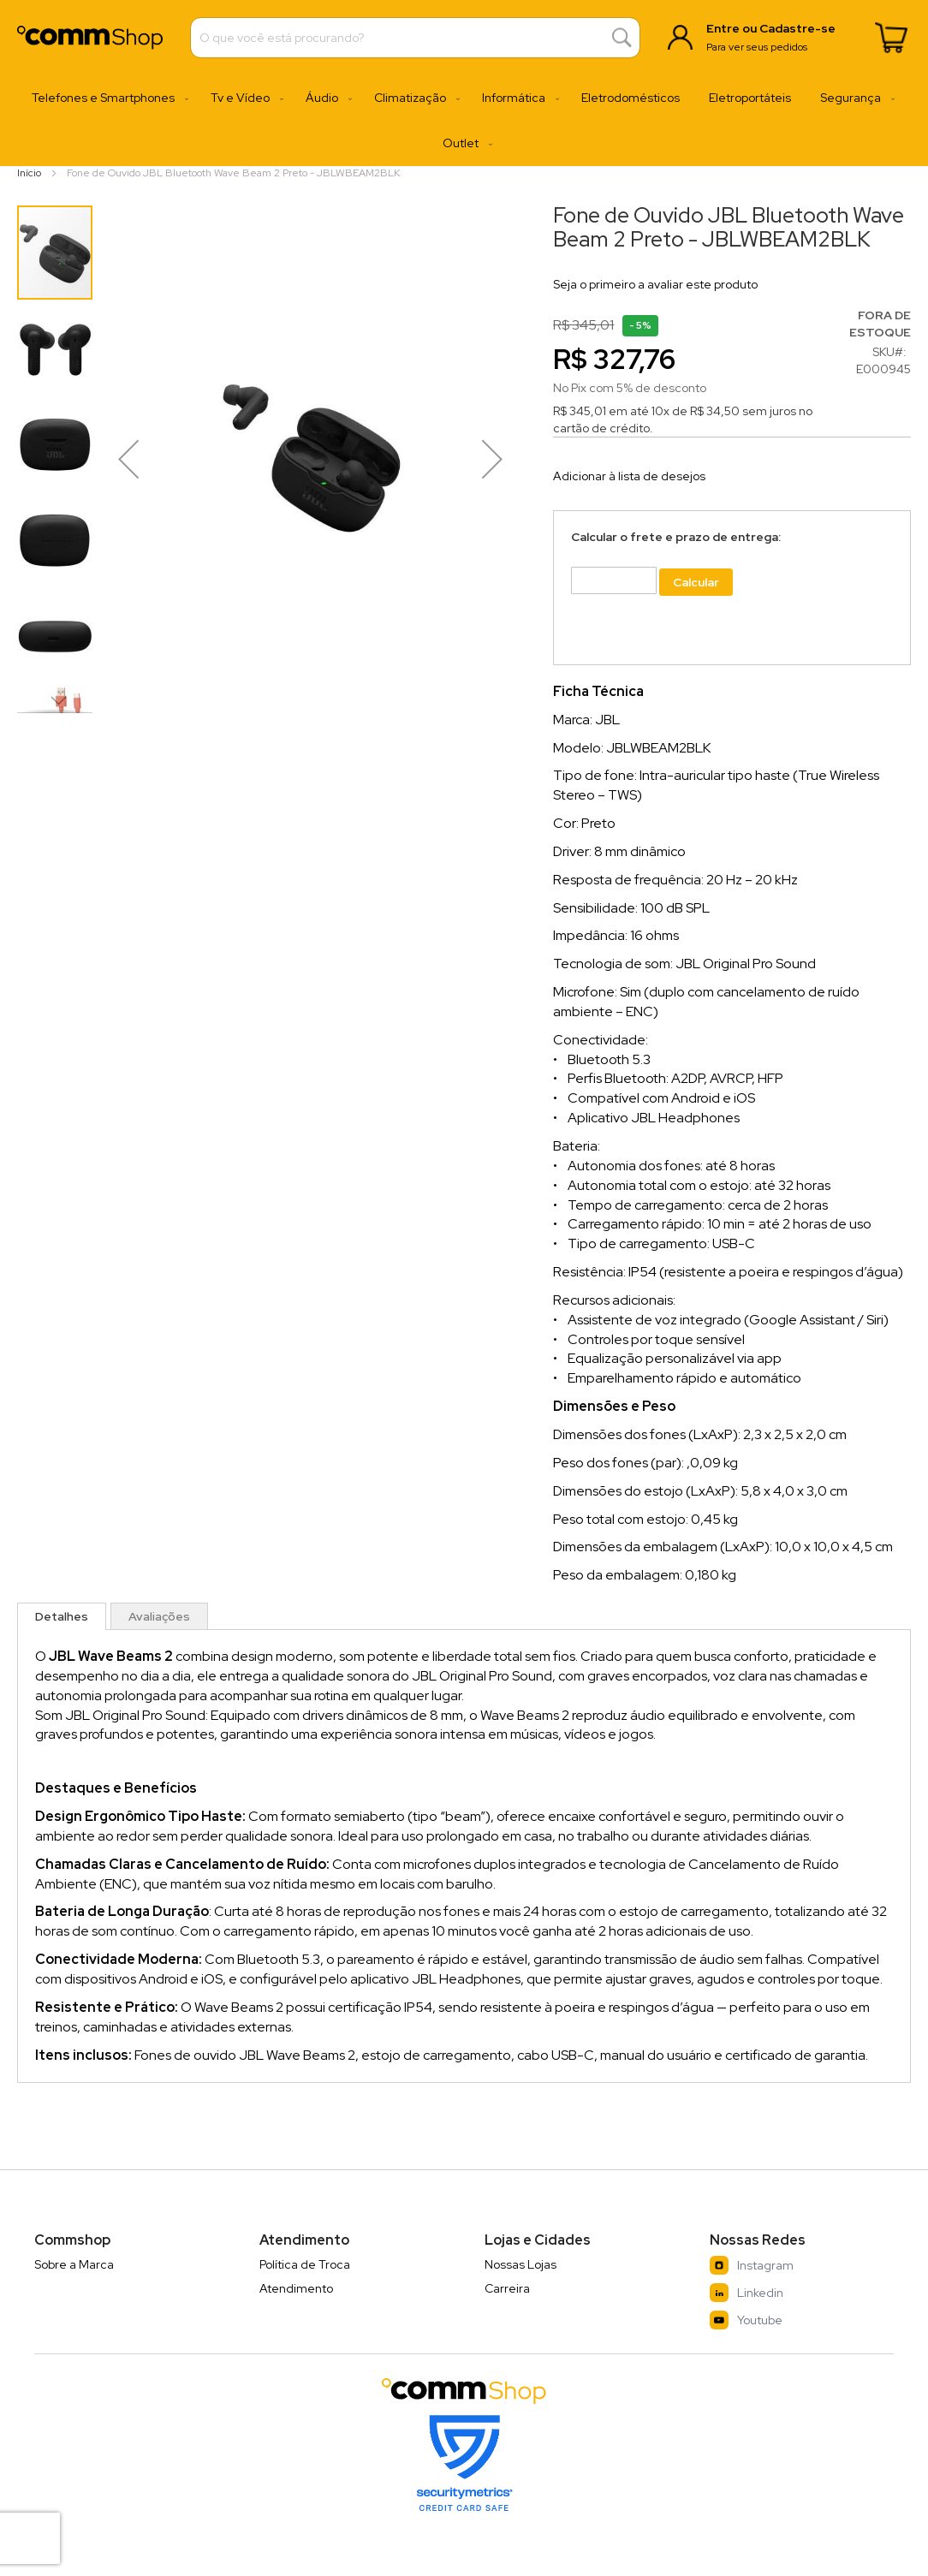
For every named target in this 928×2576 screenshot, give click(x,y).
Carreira (507, 2288)
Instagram (752, 2265)
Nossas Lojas (520, 2264)
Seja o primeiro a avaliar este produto (655, 284)
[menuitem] (106, 98)
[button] (55, 348)
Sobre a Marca (74, 2264)
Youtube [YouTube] (746, 2320)
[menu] (464, 120)
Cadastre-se (797, 28)
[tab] (61, 1616)
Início (29, 173)
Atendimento (296, 2288)
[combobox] (415, 37)
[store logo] (90, 37)
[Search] (622, 38)
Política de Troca (304, 2264)
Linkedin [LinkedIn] (746, 2292)
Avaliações (159, 1616)
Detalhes (61, 1616)
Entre (723, 28)
